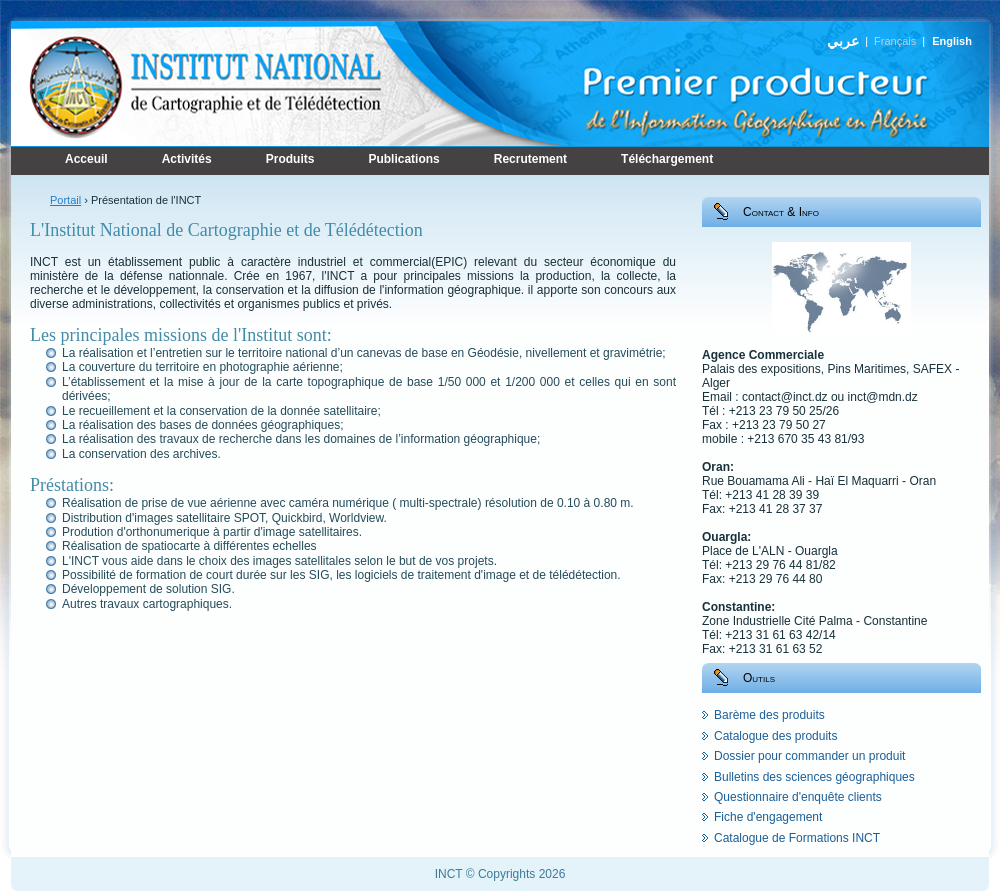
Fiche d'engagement (768, 817)
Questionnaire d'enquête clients (798, 797)
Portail (65, 200)
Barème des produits (769, 715)
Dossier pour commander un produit (809, 756)
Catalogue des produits (775, 736)
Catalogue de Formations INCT (797, 838)
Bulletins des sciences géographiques (814, 777)
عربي (843, 41)
